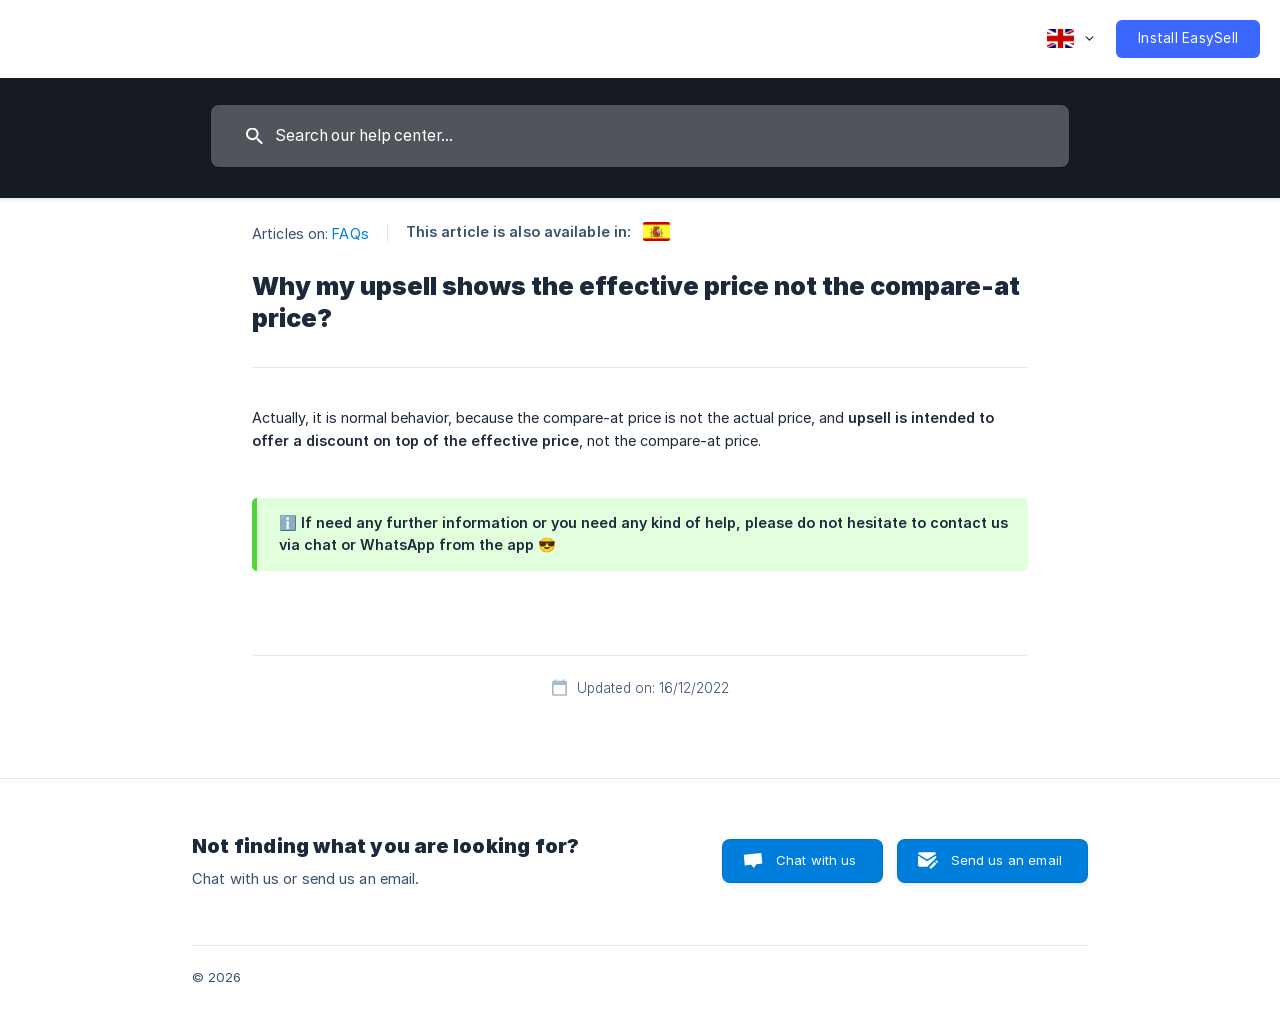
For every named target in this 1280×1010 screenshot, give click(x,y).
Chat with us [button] (816, 860)
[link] (656, 231)
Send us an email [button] (1006, 860)
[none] (1070, 39)
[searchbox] (640, 136)
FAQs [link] (350, 233)
